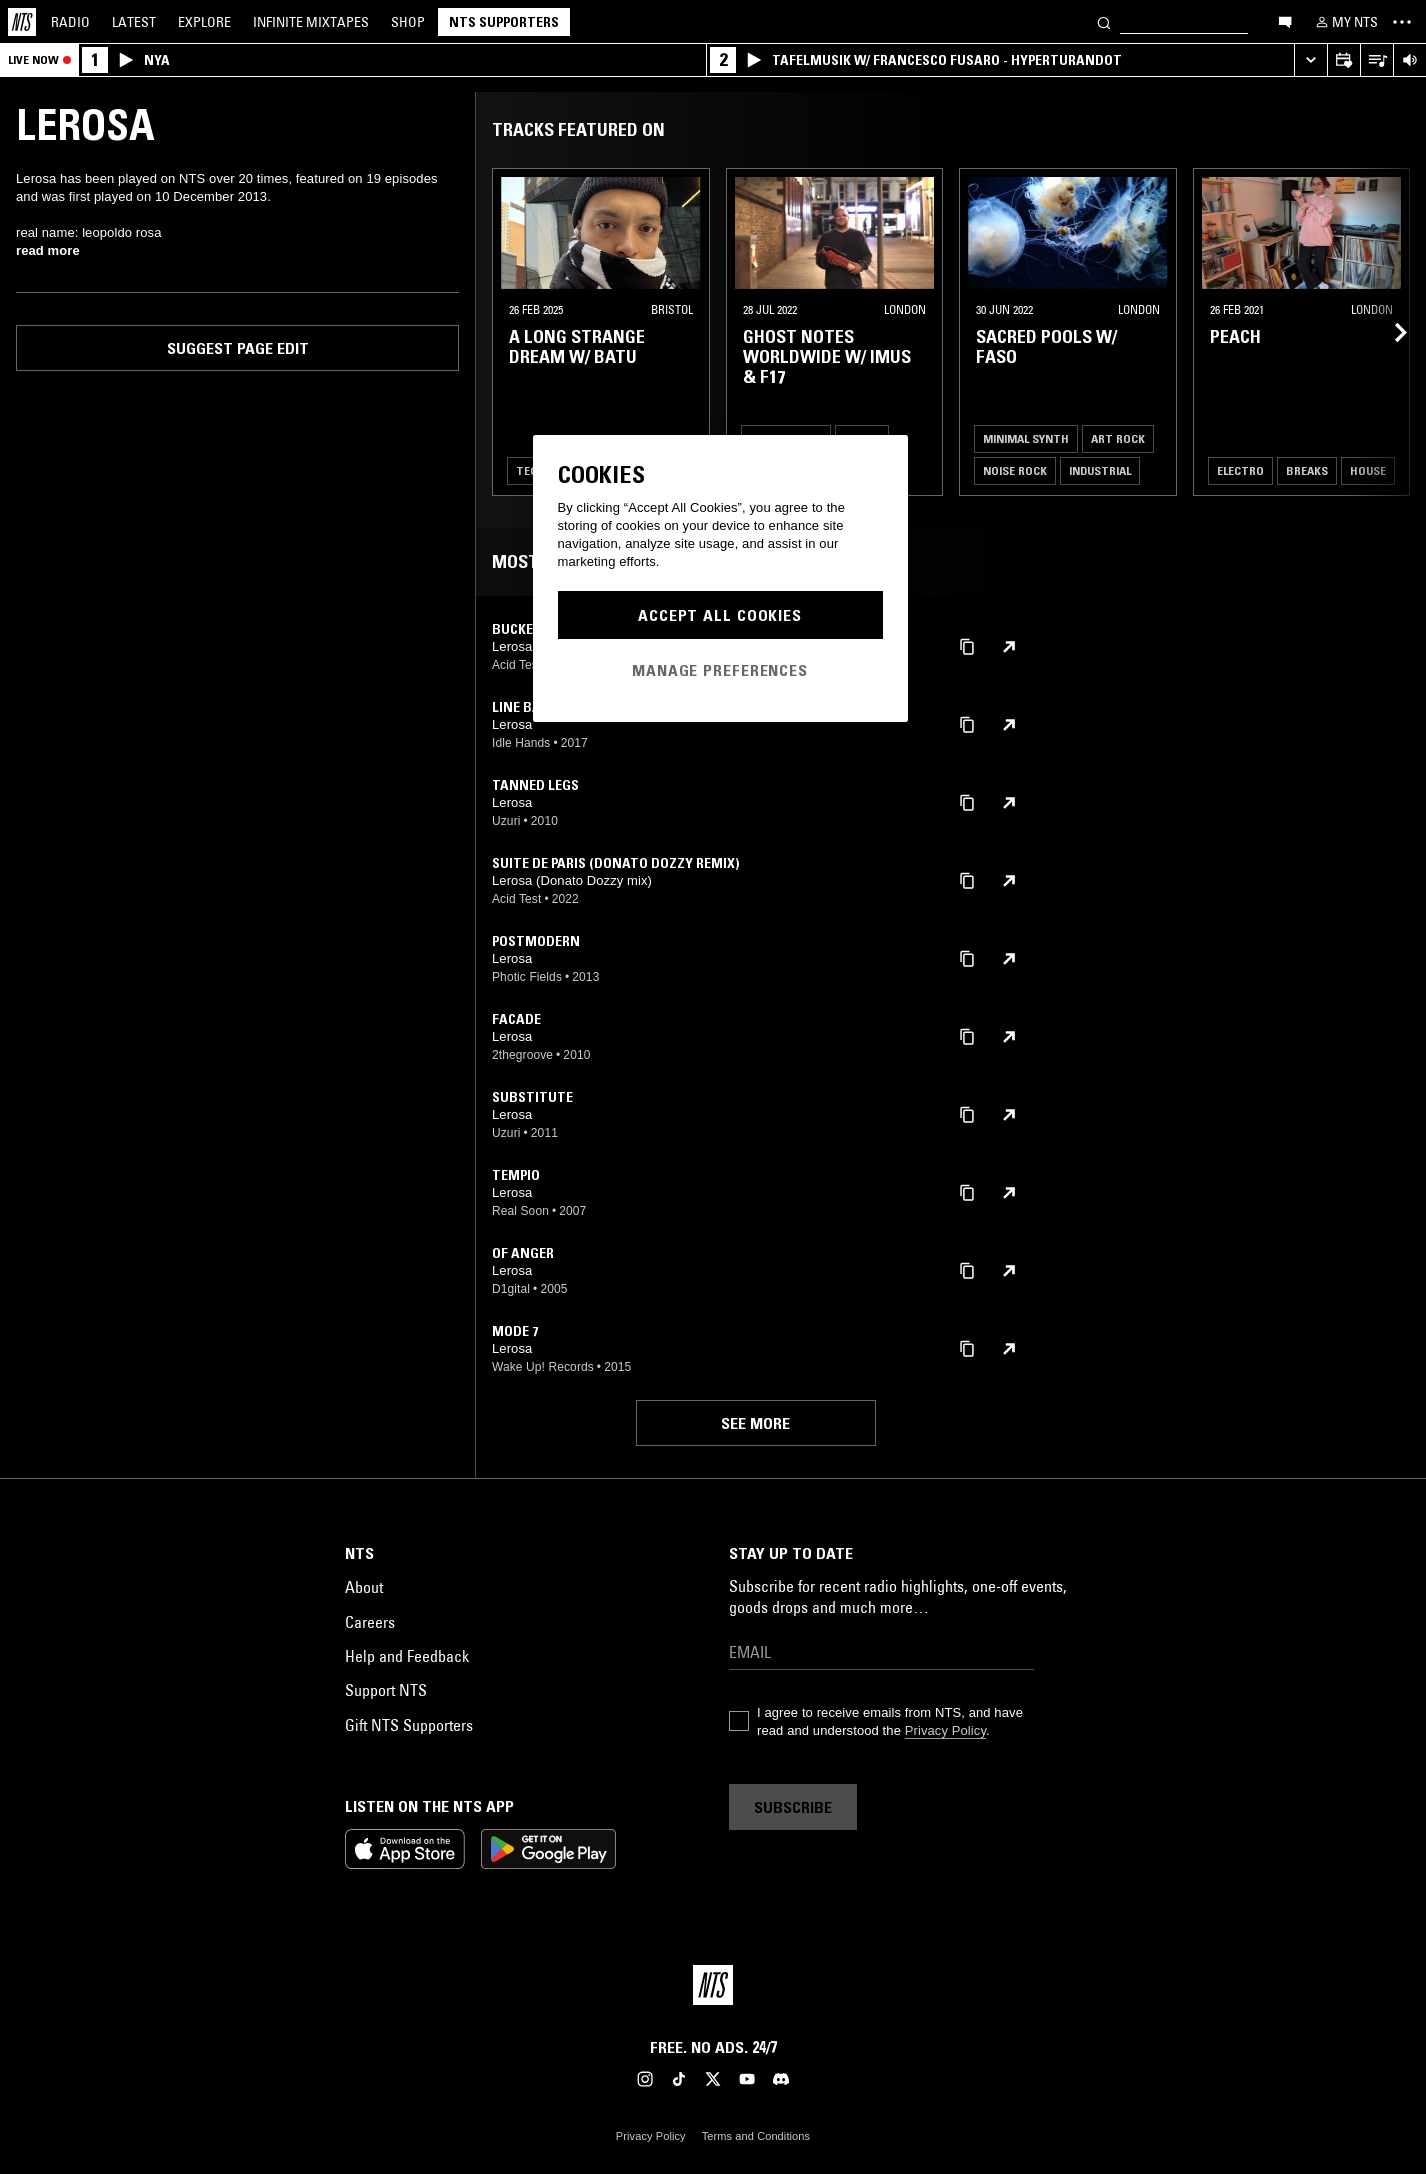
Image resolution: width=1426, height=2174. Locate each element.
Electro (1240, 470)
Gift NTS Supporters (409, 1725)
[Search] (1104, 21)
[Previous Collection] (1388, 332)
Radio (70, 22)
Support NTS (386, 1690)
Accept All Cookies (720, 615)
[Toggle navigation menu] (1402, 22)
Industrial (1100, 470)
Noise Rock (1015, 470)
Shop (408, 22)
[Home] (22, 22)
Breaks (1307, 470)
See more (755, 1423)
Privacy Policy (945, 1730)
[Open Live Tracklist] (1376, 60)
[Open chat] (1285, 21)
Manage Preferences (720, 670)
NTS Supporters (504, 22)
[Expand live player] (1310, 60)
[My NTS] (1345, 22)
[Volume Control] (1409, 60)
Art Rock (1118, 438)
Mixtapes (311, 22)
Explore (204, 22)
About (364, 1587)
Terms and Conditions (756, 2136)
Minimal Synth (1026, 438)
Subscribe (793, 1807)
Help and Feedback (407, 1656)
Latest (134, 22)
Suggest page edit (238, 348)
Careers (370, 1622)
